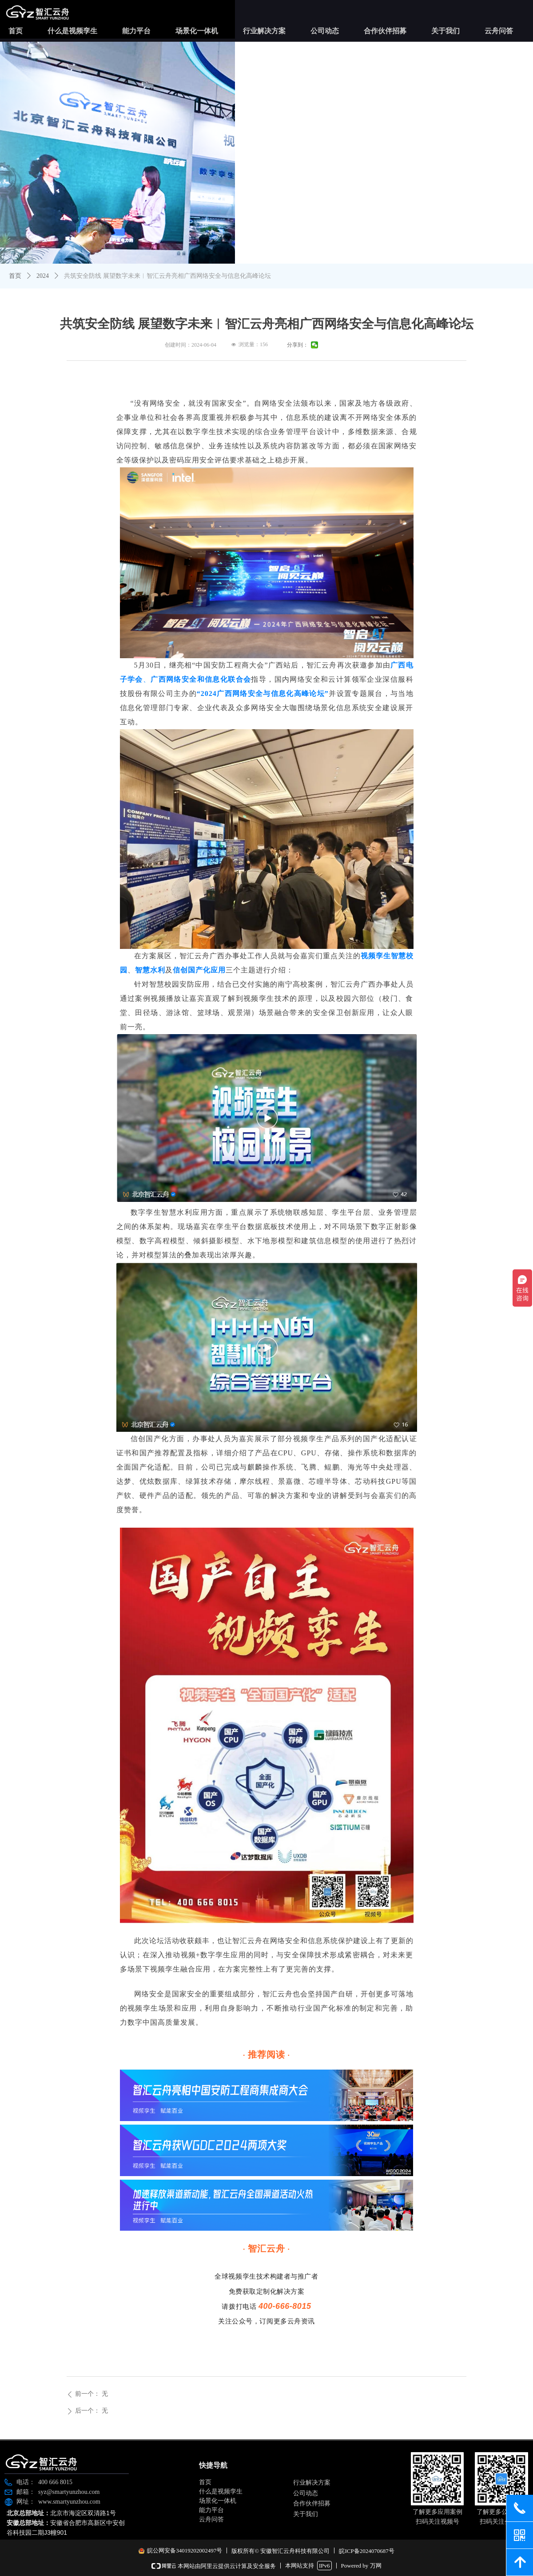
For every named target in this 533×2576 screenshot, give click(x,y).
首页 (15, 276)
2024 (42, 276)
